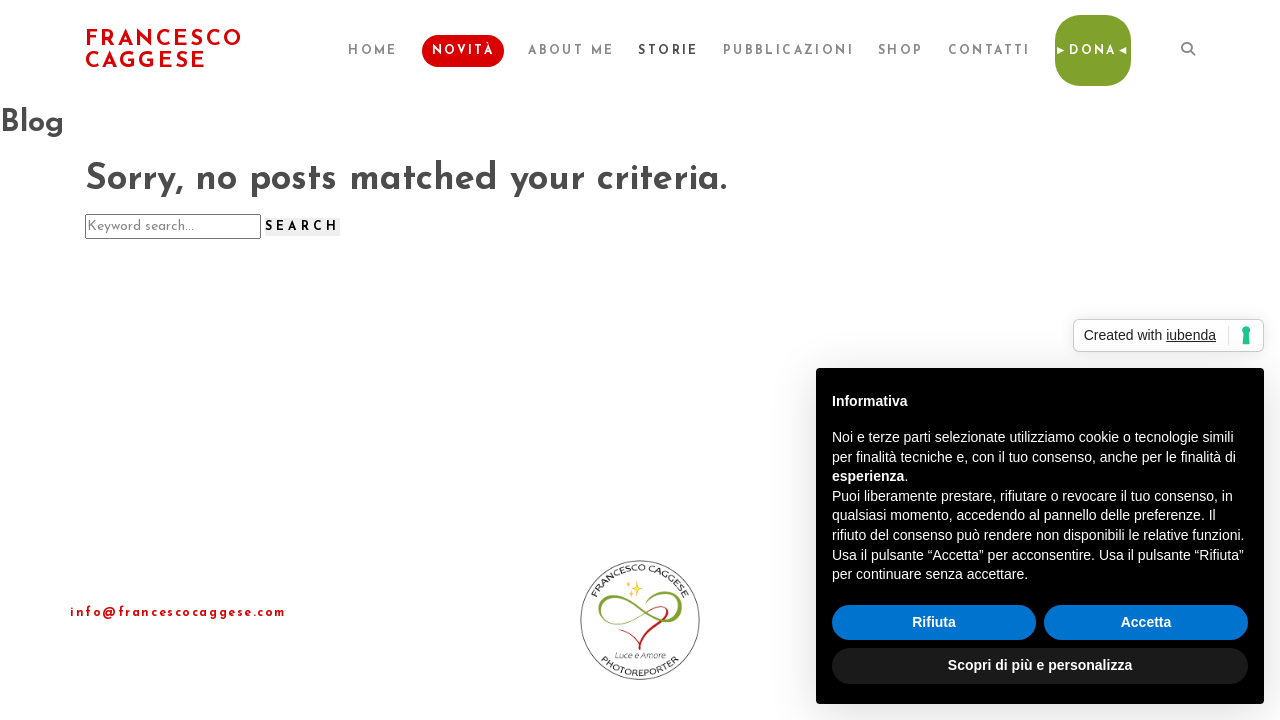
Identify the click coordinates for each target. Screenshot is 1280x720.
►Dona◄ (1093, 51)
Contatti (989, 51)
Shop (901, 51)
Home (373, 51)
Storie (668, 51)
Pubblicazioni (788, 51)
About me (571, 51)
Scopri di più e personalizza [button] (1040, 665)
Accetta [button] (1146, 622)
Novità (463, 51)
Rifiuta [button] (934, 622)
